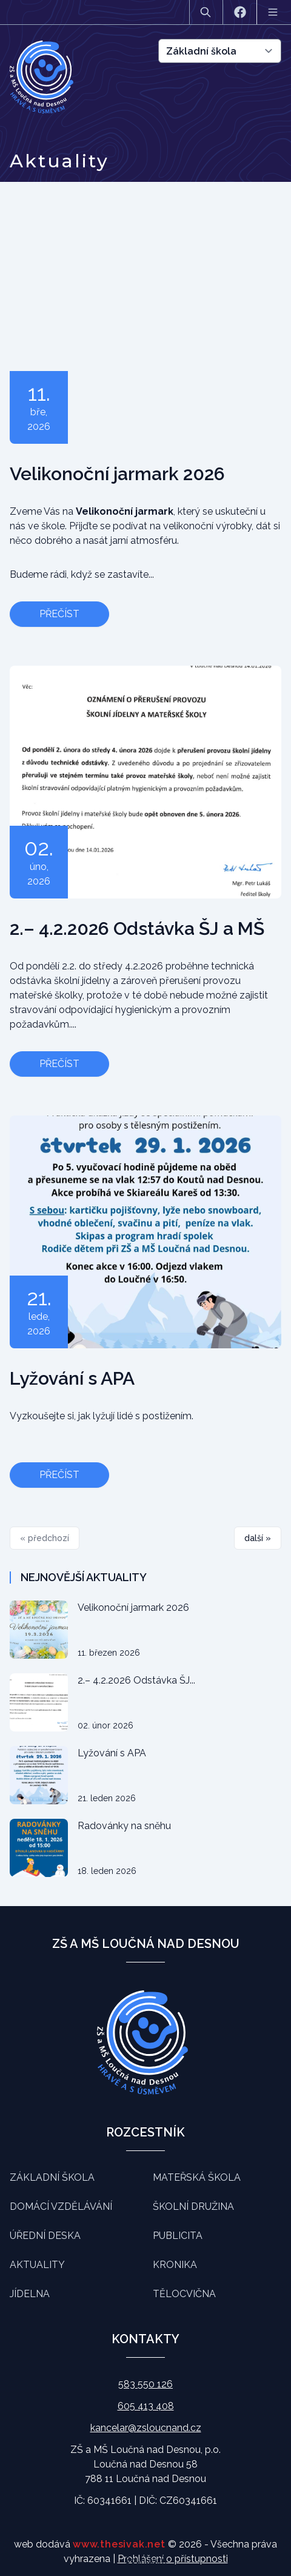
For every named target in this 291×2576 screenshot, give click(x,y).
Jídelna (30, 2294)
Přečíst (59, 614)
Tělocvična (184, 2294)
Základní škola (52, 2177)
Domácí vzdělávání (61, 2206)
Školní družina (193, 2206)
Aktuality (37, 2264)
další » (257, 1538)
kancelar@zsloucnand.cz (145, 2428)
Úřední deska (45, 2235)
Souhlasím (146, 2560)
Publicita (177, 2235)
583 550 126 (145, 2384)
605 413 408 (146, 2406)
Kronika (175, 2264)
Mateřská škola (197, 2177)
